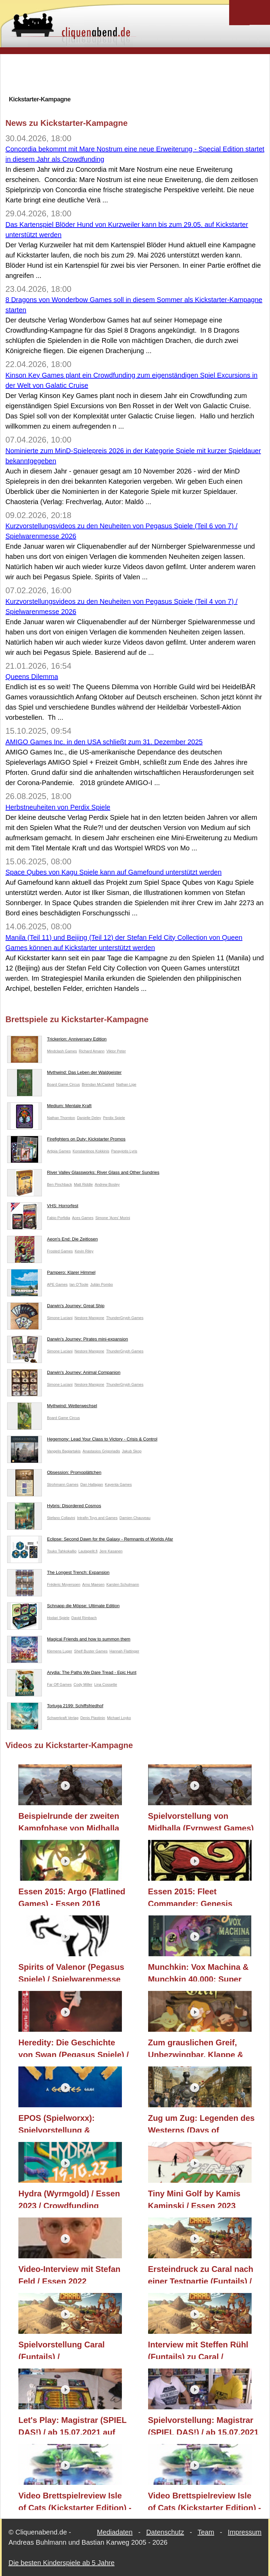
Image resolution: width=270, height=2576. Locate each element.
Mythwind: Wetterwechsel (52, 1407)
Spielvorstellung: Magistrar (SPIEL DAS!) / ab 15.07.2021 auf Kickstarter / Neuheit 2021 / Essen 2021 (203, 2424)
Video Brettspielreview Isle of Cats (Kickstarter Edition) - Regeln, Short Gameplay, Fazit (204, 2500)
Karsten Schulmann (122, 1584)
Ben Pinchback (59, 1184)
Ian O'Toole (78, 1284)
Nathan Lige (126, 1084)
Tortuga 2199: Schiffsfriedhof (55, 1707)
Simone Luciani (60, 1318)
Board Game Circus (63, 1084)
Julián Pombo (101, 1284)
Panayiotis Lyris (124, 1151)
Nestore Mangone (89, 1318)
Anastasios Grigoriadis (101, 1451)
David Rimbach (84, 1618)
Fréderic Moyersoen (63, 1584)
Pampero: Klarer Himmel (51, 1274)
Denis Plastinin (92, 1718)
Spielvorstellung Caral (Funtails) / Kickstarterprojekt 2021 (63, 2349)
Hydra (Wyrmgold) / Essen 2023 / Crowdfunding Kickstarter (69, 2198)
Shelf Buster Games (91, 1651)
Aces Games (82, 1218)
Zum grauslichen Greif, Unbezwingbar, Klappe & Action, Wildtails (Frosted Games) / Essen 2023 (197, 2047)
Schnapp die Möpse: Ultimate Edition (63, 1607)
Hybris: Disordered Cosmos (54, 1507)
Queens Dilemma (31, 676)
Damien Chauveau (135, 1518)
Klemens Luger (59, 1651)
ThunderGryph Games (124, 1318)
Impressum (244, 2532)
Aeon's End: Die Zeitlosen (52, 1240)
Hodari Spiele (58, 1618)
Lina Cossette (105, 1684)
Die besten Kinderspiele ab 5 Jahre (61, 2562)
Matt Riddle (83, 1184)
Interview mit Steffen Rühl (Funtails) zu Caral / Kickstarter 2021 (198, 2349)
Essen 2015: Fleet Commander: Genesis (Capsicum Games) (190, 1896)
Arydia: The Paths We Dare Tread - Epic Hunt (72, 1674)
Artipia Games (59, 1151)
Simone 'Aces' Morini (112, 1218)
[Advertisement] (135, 74)
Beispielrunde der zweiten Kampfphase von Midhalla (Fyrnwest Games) (68, 1820)
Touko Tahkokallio (62, 1551)
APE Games (57, 1284)
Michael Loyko (119, 1718)
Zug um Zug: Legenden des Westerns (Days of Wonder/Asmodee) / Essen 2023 (201, 2122)
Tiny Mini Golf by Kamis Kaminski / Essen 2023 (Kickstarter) (194, 2198)
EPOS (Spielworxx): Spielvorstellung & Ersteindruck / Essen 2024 (69, 2122)
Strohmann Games (62, 1484)
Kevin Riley (84, 1251)
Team (205, 2532)
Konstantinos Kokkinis (91, 1151)
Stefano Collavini (61, 1518)
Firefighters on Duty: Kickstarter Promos (66, 1140)
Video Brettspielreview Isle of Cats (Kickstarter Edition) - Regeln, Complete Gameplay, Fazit (74, 2500)
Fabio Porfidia (58, 1218)
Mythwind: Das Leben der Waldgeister (64, 1074)
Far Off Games (59, 1684)
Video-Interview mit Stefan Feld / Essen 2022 (69, 2273)
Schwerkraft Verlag (62, 1718)
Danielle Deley (89, 1118)
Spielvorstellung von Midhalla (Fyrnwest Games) (201, 1820)
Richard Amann (92, 1051)
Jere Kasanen (111, 1551)
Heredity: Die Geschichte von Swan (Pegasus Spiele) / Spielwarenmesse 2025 (73, 2047)
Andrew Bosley (107, 1184)
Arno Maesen (93, 1584)
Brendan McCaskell (98, 1084)
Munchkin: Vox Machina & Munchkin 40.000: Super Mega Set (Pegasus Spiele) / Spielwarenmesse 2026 (202, 1971)
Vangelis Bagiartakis (64, 1451)
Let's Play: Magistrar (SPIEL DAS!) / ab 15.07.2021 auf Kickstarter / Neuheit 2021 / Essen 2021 (72, 2424)
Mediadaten (115, 2532)
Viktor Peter (116, 1051)
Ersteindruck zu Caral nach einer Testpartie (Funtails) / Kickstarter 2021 (200, 2273)
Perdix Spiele (114, 1118)
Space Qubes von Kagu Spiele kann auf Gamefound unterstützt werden (113, 872)
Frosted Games (60, 1251)
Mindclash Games (62, 1051)
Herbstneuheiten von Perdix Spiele (57, 807)
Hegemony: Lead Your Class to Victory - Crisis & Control (82, 1440)
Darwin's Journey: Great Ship (56, 1307)
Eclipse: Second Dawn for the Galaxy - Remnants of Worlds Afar (90, 1540)
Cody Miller (83, 1684)
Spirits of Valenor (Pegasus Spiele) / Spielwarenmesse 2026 (71, 1971)
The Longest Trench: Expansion (58, 1574)
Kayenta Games (118, 1484)
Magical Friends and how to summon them (68, 1640)
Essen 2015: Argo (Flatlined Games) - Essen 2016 (71, 1896)
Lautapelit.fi (87, 1551)
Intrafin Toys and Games (97, 1518)
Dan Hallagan (91, 1484)
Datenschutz (165, 2532)
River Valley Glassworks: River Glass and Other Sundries (83, 1174)
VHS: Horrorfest (42, 1207)
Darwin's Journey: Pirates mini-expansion (67, 1340)
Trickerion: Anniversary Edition (57, 1040)
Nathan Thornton (61, 1118)
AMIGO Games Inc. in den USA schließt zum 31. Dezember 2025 (104, 742)
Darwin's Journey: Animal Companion (64, 1374)
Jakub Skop (131, 1451)
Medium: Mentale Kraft (49, 1107)
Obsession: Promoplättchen (54, 1474)
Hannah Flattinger (124, 1651)
